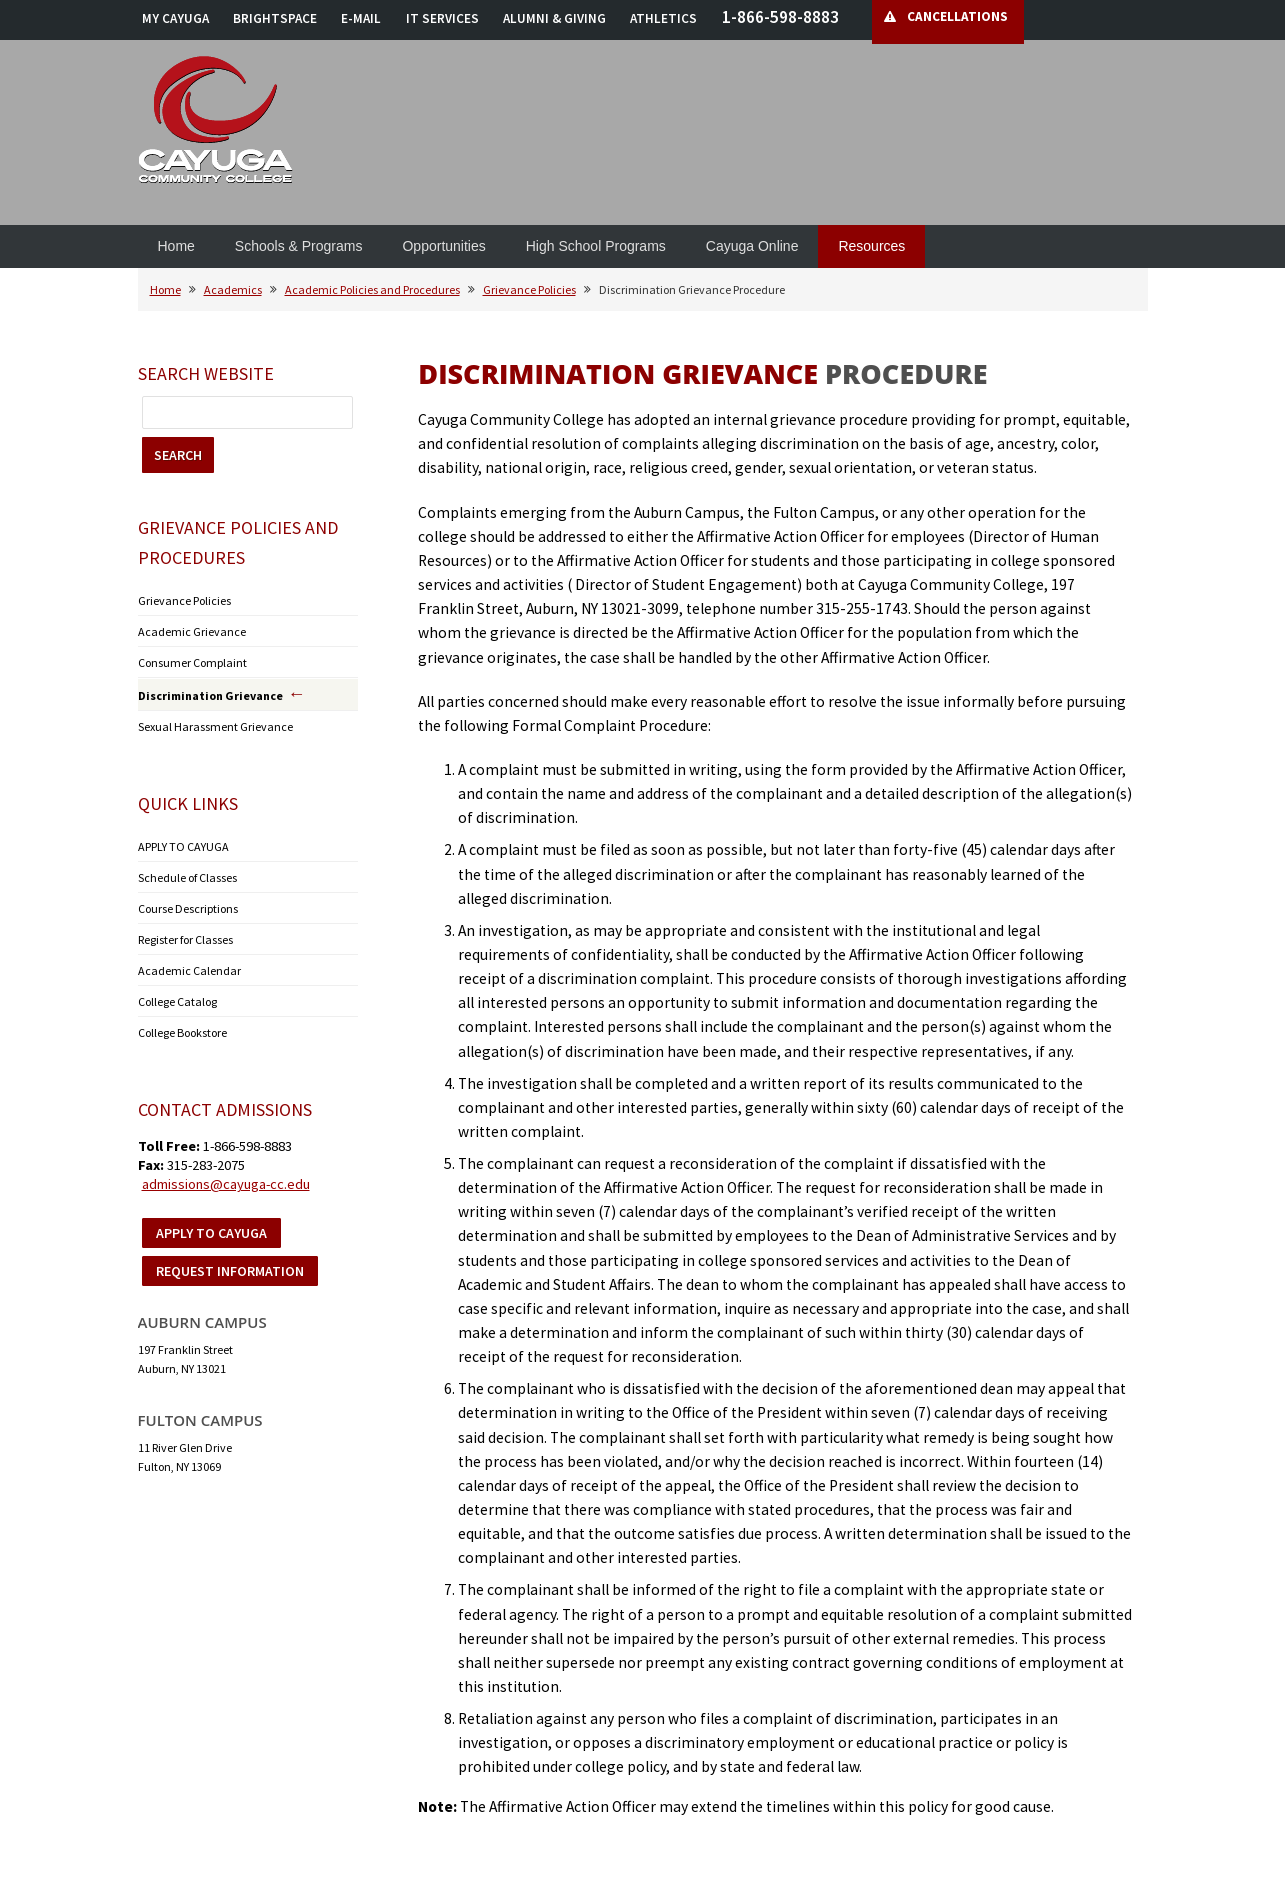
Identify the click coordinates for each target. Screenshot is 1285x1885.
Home (176, 246)
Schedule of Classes (187, 877)
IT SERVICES (442, 18)
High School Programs (596, 246)
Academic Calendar (189, 970)
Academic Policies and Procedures (372, 289)
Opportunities (443, 246)
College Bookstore (182, 1032)
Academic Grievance (192, 631)
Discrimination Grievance (210, 695)
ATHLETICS (663, 18)
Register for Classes (185, 939)
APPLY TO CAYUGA (183, 846)
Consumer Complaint (192, 662)
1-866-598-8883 (780, 17)
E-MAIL (361, 18)
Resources (871, 246)
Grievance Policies (529, 289)
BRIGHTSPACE (275, 18)
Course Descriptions (188, 908)
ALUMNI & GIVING (554, 18)
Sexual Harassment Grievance (215, 726)
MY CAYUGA (175, 18)
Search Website (206, 373)
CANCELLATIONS (957, 16)
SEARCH (178, 455)
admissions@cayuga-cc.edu (226, 1184)
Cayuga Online (752, 246)
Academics (233, 289)
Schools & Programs (299, 246)
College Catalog (177, 1001)
